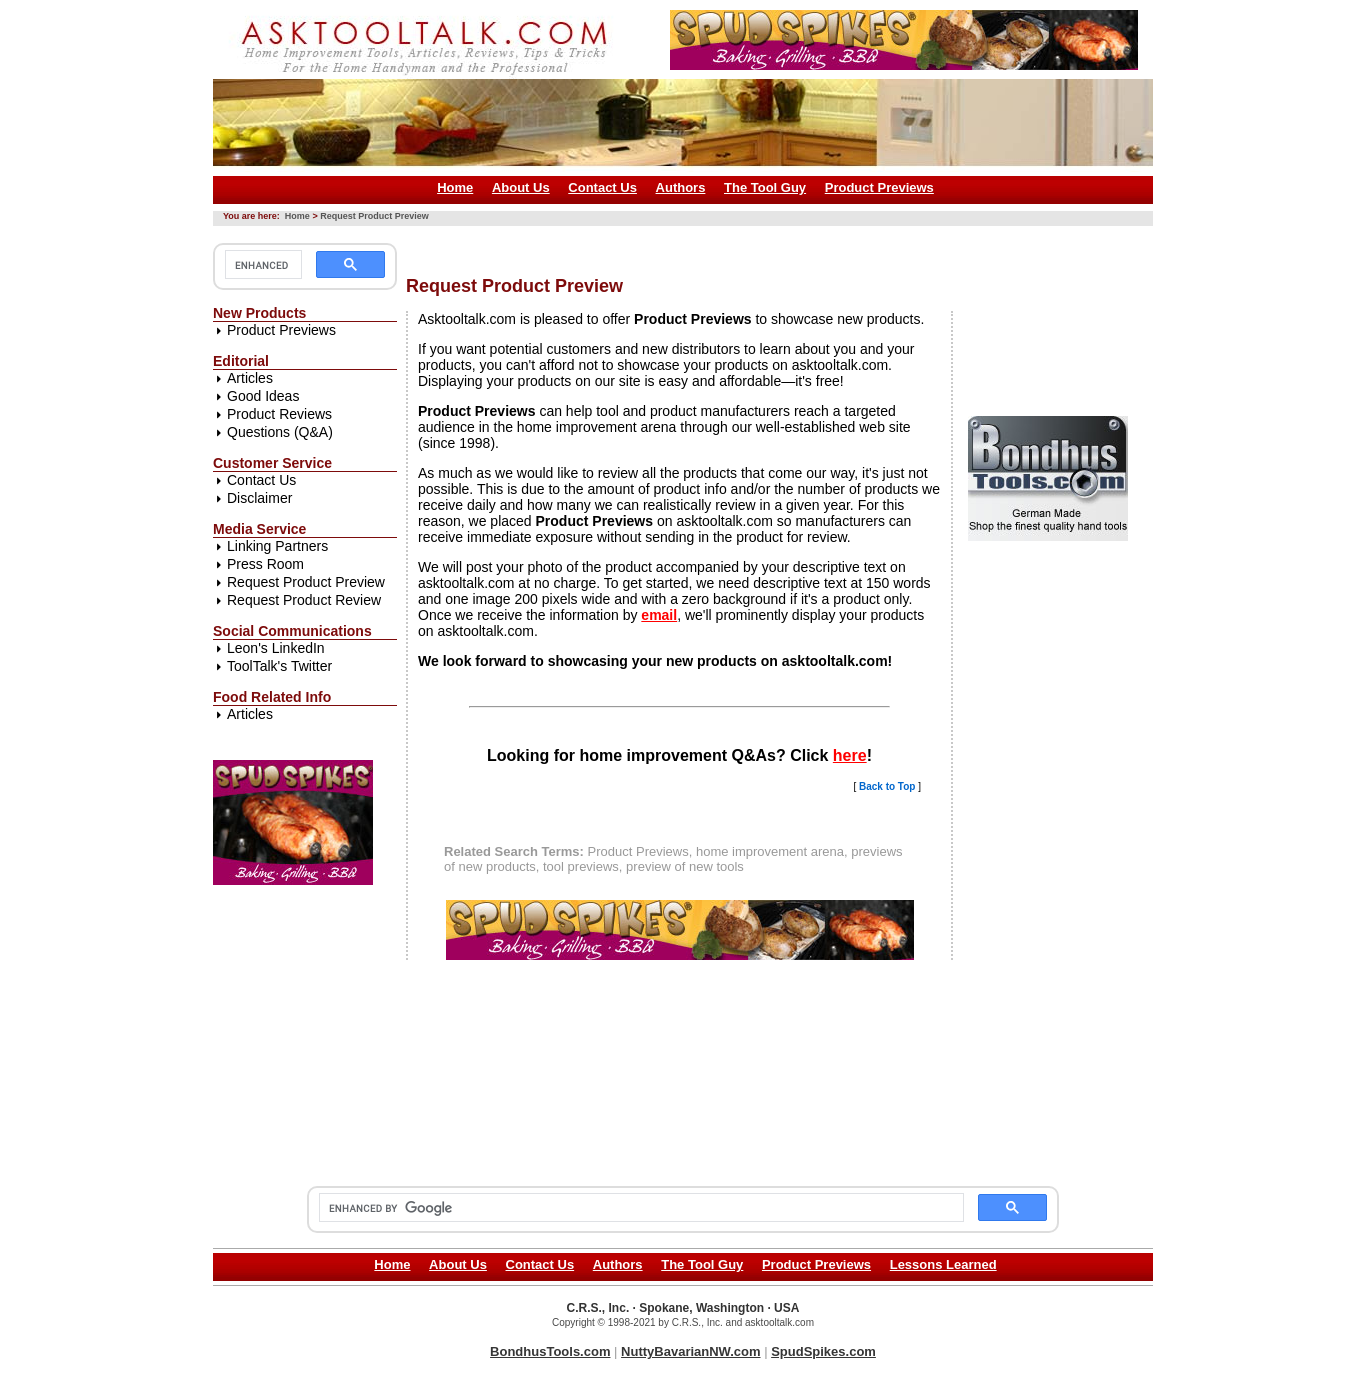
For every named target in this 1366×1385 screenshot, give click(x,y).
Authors (681, 187)
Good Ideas (263, 396)
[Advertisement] (770, 243)
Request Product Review (304, 600)
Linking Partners (277, 546)
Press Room (265, 564)
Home (455, 187)
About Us (521, 187)
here (850, 755)
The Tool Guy (765, 187)
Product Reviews (279, 414)
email (659, 615)
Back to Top (887, 786)
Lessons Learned (943, 1264)
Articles (250, 378)
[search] (261, 265)
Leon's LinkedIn (276, 648)
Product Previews (879, 187)
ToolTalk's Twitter (279, 666)
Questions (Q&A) (280, 432)
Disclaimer (259, 498)
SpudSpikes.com (823, 1351)
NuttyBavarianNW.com (690, 1351)
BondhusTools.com (550, 1351)
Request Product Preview (374, 216)
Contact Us (602, 187)
